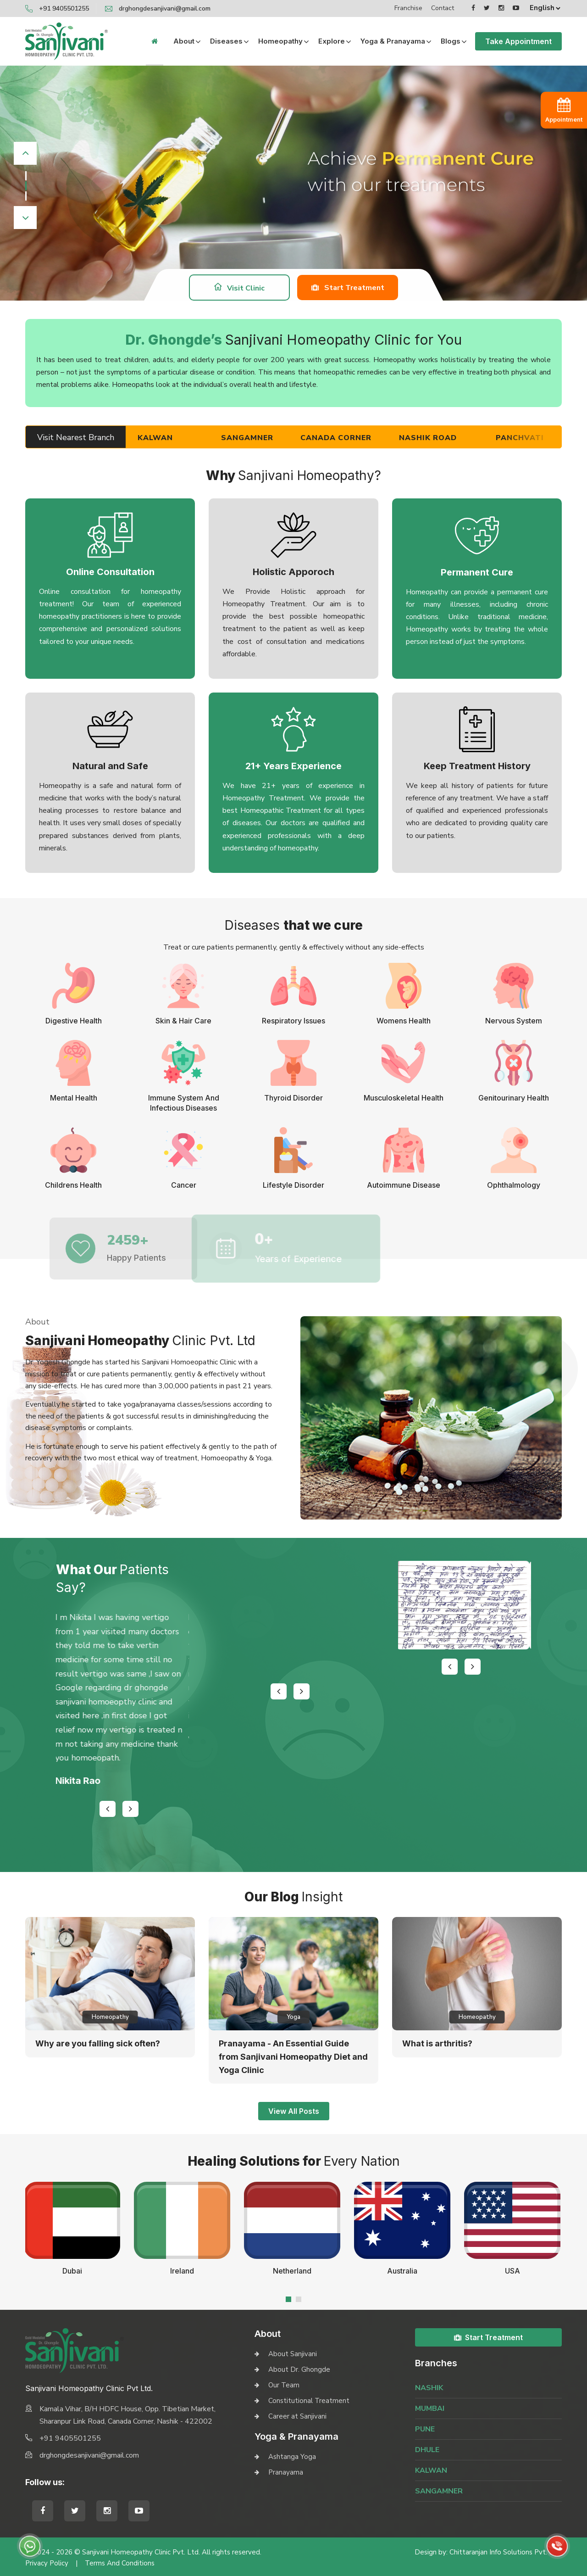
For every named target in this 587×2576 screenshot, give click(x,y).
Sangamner (268, 438)
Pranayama (285, 2472)
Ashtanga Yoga (292, 2456)
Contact (442, 8)
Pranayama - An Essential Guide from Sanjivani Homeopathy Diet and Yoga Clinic (293, 2057)
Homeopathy (280, 41)
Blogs (450, 41)
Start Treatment (347, 287)
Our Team (283, 2385)
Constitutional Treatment (308, 2400)
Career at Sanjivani (297, 2416)
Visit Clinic (239, 288)
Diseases (226, 41)
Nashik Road (449, 438)
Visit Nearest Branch (75, 437)
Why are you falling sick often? (97, 2043)
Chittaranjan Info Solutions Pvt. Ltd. (505, 2552)
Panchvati (541, 438)
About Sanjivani (292, 2353)
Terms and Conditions (120, 2563)
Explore (331, 41)
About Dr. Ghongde (299, 2369)
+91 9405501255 (64, 8)
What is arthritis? (437, 2043)
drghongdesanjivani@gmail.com (164, 8)
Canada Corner (357, 438)
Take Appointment (518, 41)
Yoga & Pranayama (392, 41)
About (183, 41)
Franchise (408, 8)
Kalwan (176, 438)
